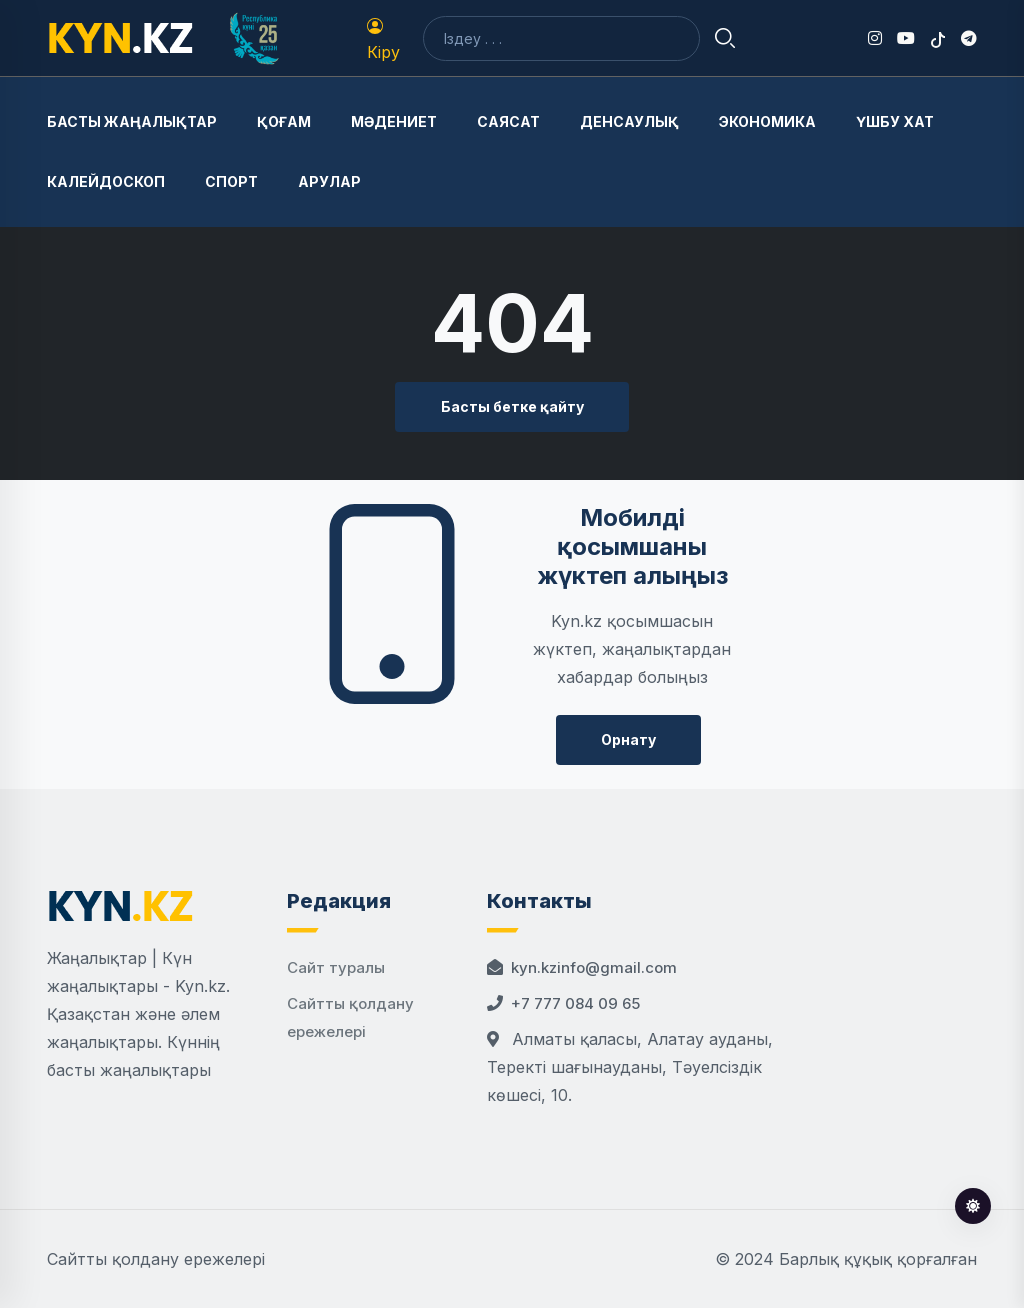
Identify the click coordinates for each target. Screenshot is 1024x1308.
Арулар (329, 181)
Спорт (231, 181)
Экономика (767, 121)
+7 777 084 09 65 (575, 1003)
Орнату (628, 739)
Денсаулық (629, 121)
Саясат (508, 121)
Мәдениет (394, 121)
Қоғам (284, 121)
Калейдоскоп (106, 181)
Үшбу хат (895, 121)
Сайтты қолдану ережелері (156, 1259)
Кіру (383, 40)
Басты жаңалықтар (132, 121)
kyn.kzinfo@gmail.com (594, 967)
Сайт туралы (336, 967)
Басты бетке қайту (512, 406)
